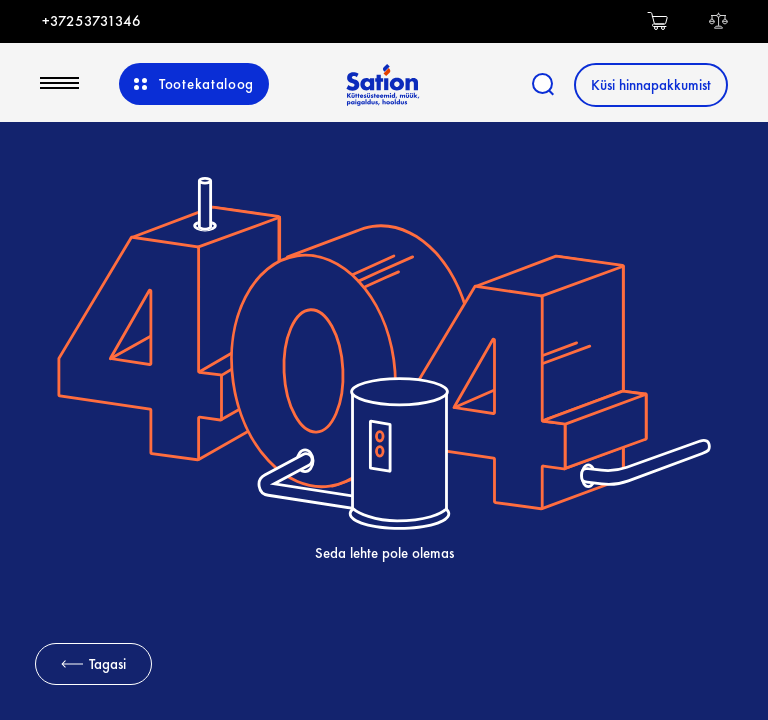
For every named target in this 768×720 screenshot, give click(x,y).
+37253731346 (91, 21)
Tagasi (93, 664)
